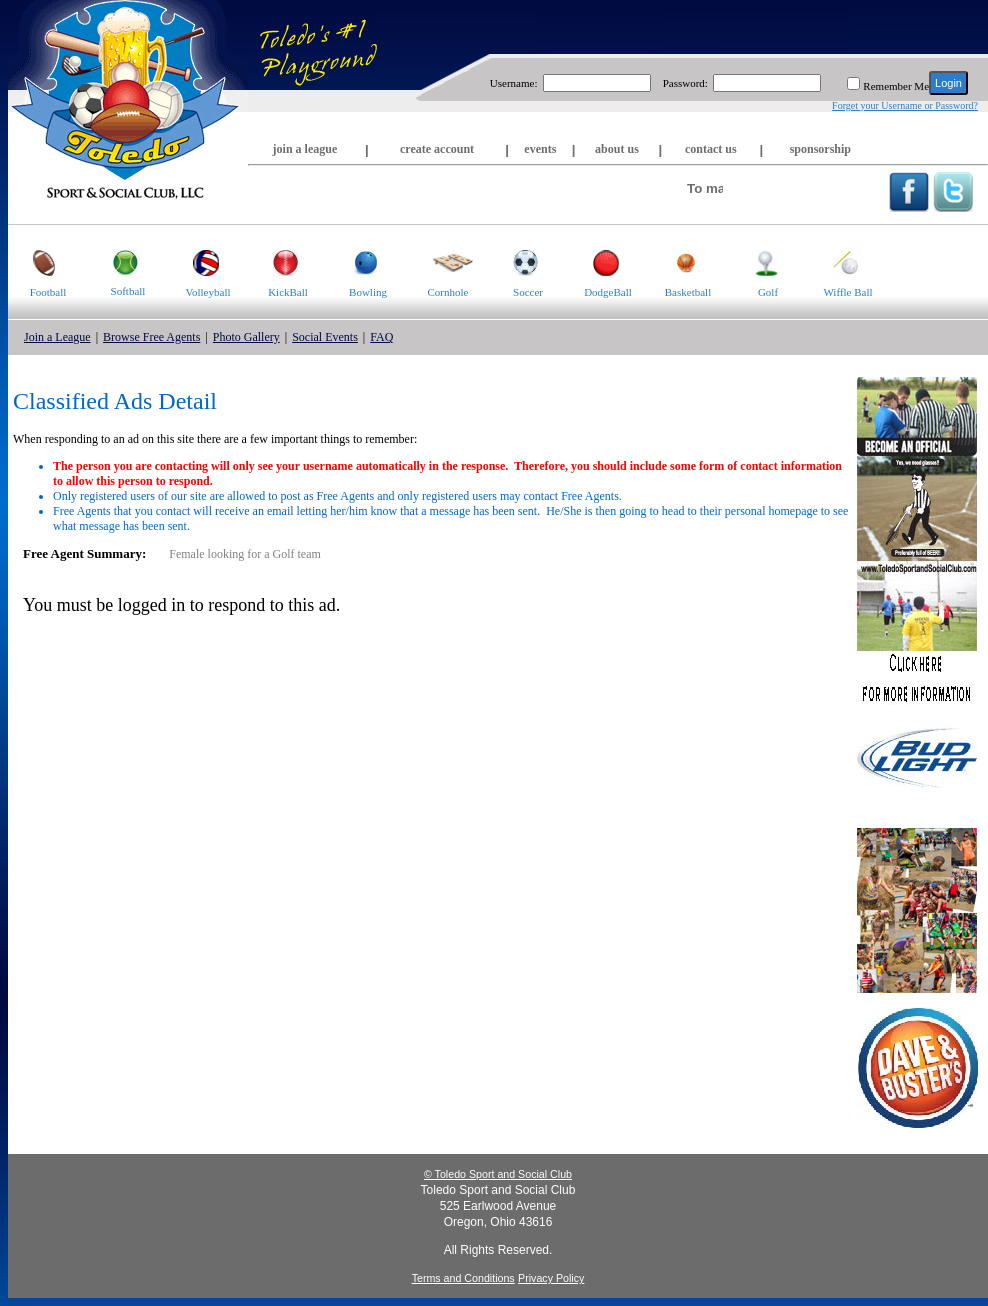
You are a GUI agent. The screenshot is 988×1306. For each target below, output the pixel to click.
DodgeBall (600, 261)
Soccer (515, 261)
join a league (305, 149)
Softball (116, 261)
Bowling (357, 261)
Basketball (679, 261)
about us (617, 149)
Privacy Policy (551, 1278)
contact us (711, 149)
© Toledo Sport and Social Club (498, 1174)
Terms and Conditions (463, 1278)
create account (437, 149)
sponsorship (820, 149)
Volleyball (199, 261)
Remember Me (896, 86)
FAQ (381, 337)
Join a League (57, 337)
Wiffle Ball (840, 261)
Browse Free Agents (151, 337)
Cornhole (440, 261)
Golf (753, 261)
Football (37, 261)
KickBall (278, 261)
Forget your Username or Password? (905, 105)
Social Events (325, 337)
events (540, 149)
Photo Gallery (246, 337)
